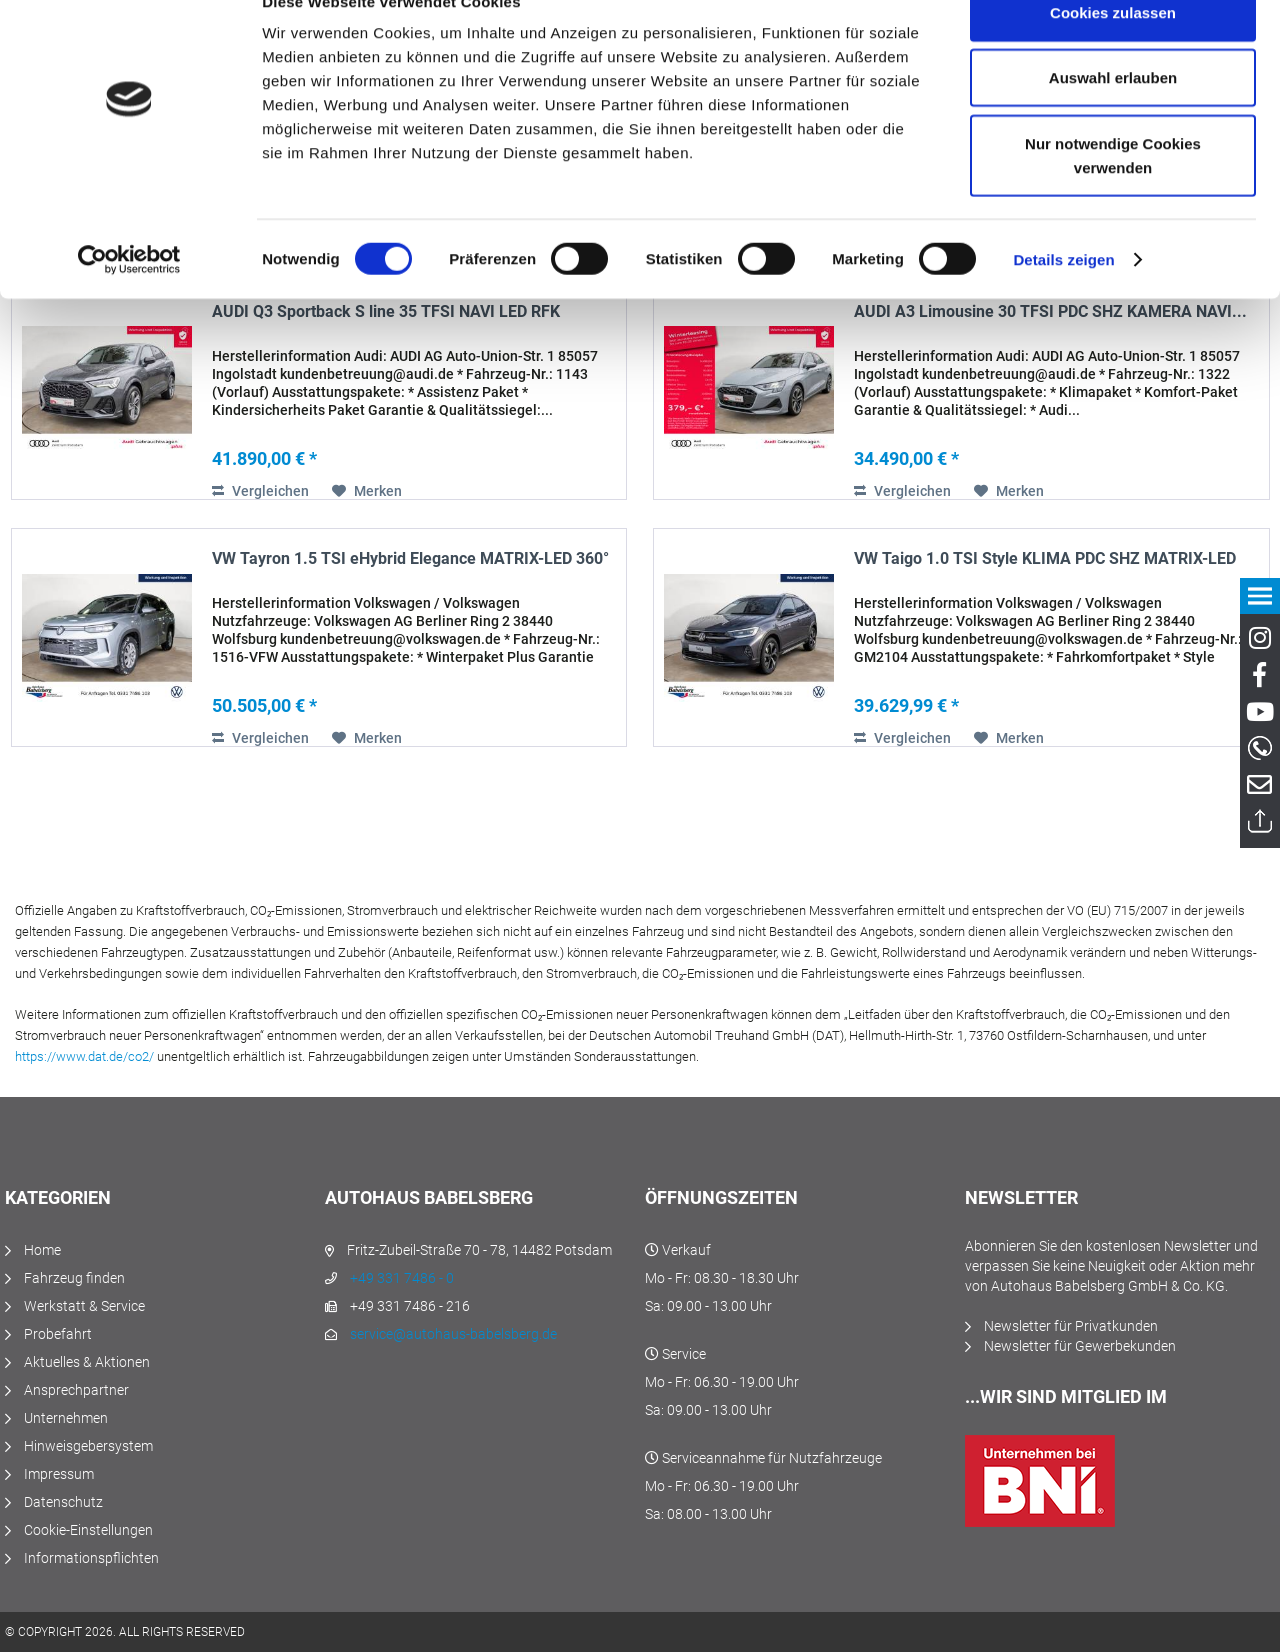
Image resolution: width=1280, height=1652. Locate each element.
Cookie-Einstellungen (88, 1530)
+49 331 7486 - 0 (402, 1278)
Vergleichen (260, 491)
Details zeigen (1063, 299)
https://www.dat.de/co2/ (84, 1056)
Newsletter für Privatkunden (1071, 1326)
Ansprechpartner (76, 1390)
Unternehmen (66, 1418)
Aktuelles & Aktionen (87, 1362)
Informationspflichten (91, 1558)
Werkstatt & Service (84, 1306)
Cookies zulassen (1113, 52)
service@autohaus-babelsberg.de (453, 1334)
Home (42, 1250)
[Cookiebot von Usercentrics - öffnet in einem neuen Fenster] (129, 300)
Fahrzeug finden (74, 1278)
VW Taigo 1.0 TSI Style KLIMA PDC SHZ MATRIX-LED (1045, 558)
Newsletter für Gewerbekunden (1080, 1346)
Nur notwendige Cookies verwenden (1113, 195)
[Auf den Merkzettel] (367, 491)
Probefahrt (58, 1334)
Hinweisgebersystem (88, 1446)
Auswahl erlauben (1113, 118)
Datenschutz (63, 1502)
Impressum (59, 1474)
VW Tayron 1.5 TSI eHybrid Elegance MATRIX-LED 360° (410, 558)
